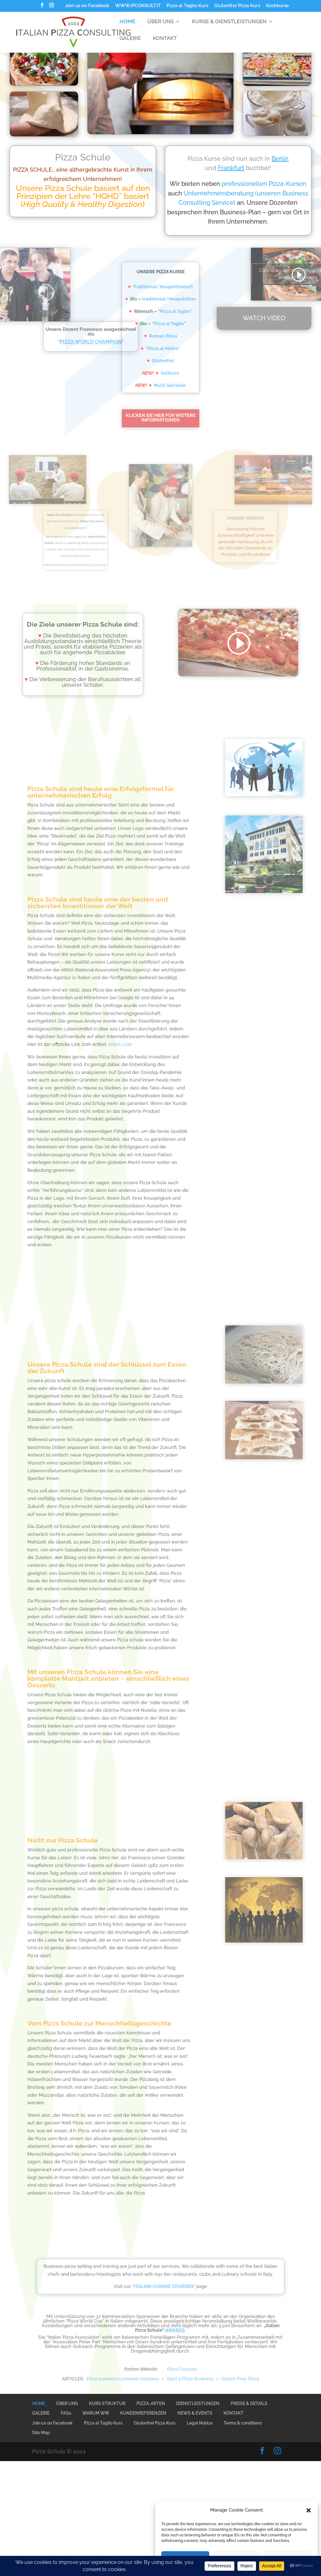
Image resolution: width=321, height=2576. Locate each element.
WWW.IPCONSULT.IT (138, 5)
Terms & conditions (242, 2422)
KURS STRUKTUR (107, 2403)
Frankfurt (262, 168)
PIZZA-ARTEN (151, 2403)
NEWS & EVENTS (194, 2413)
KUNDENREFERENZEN (143, 2413)
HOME (127, 26)
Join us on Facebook (87, 5)
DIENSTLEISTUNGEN (197, 2403)
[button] (309, 2510)
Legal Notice (199, 2422)
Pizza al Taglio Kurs (187, 5)
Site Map (41, 2432)
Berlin (310, 158)
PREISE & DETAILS (249, 2403)
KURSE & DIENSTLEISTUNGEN (229, 26)
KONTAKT (165, 43)
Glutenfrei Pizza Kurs (237, 5)
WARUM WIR (95, 2413)
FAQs (66, 2413)
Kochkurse (277, 5)
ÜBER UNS (160, 26)
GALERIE (130, 43)
